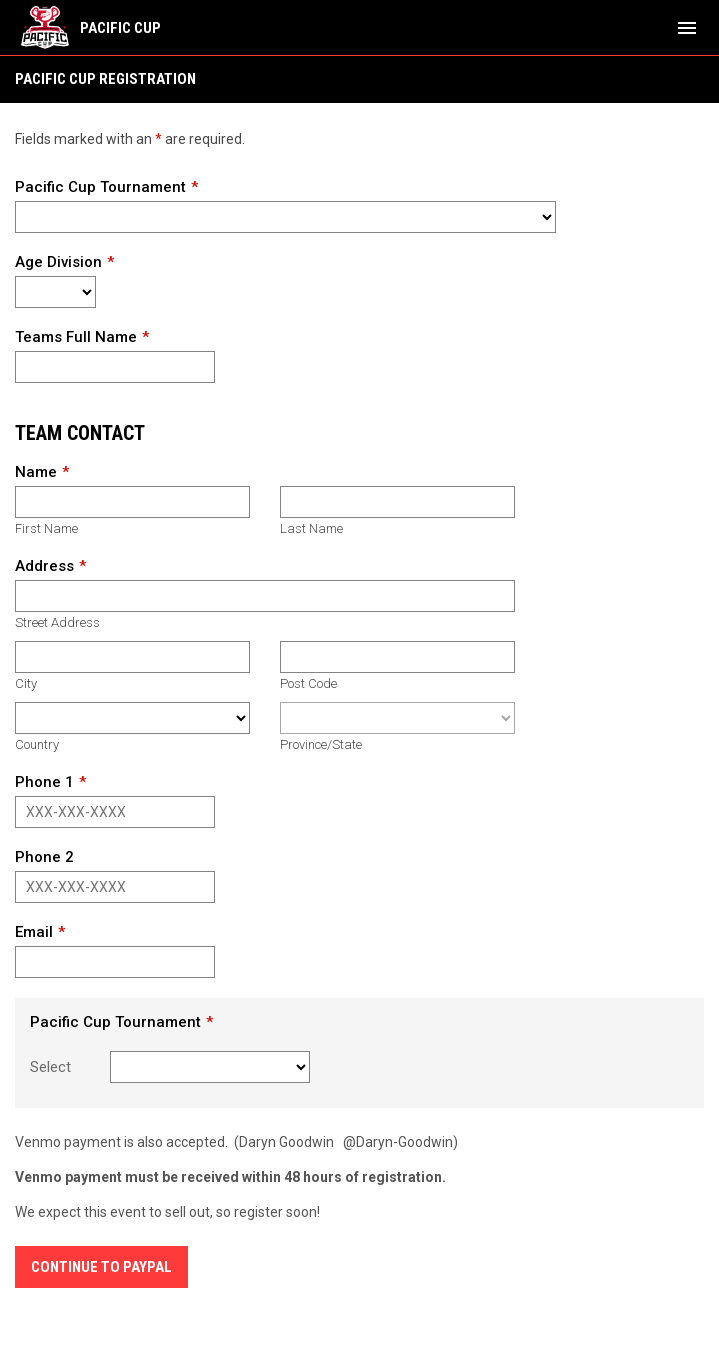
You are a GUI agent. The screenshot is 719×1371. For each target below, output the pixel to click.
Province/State (321, 744)
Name (36, 472)
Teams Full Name (76, 337)
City (26, 683)
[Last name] (397, 502)
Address (44, 566)
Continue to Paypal (101, 1267)
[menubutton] (687, 28)
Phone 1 (44, 782)
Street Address (57, 622)
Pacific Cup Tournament (100, 187)
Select (50, 1067)
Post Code (308, 683)
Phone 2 (44, 857)
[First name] (132, 502)
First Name (46, 528)
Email (34, 932)
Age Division (58, 262)
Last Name (311, 528)
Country (37, 744)
